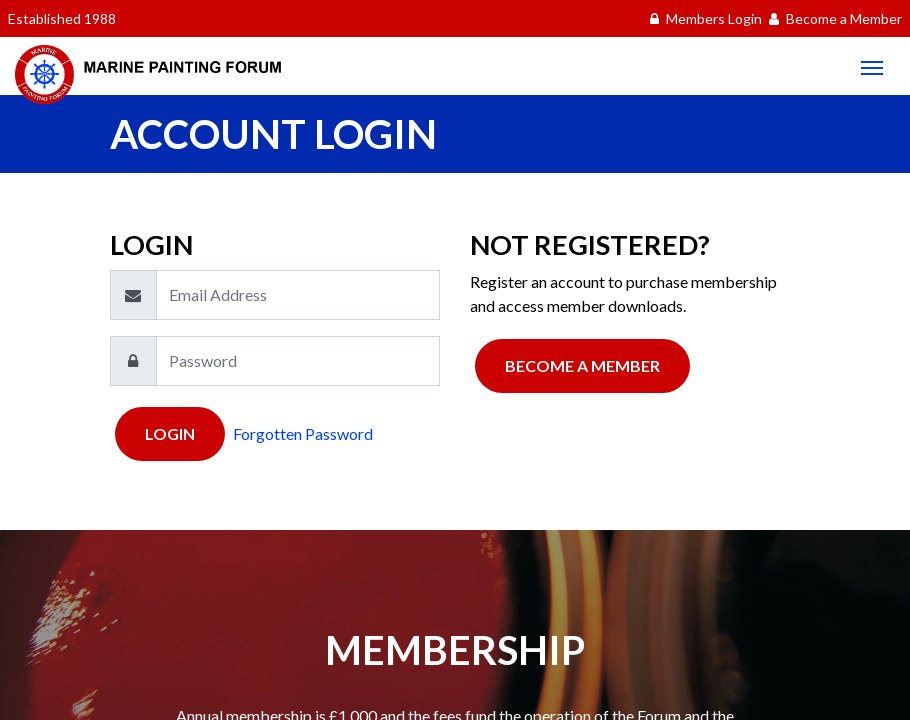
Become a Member (582, 365)
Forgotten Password (303, 433)
